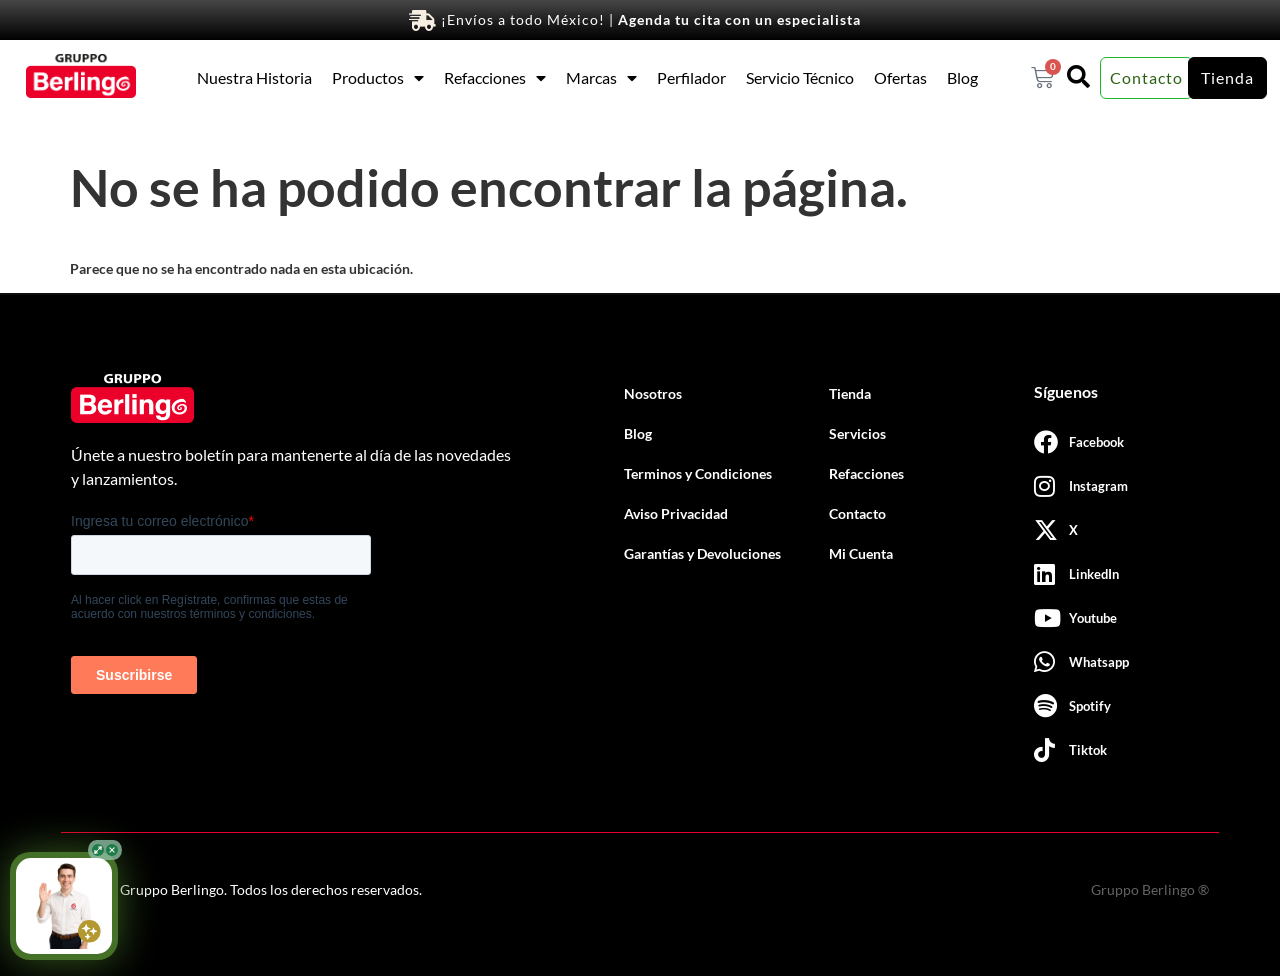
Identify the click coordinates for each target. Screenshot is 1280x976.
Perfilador (691, 77)
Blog (962, 77)
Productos (378, 78)
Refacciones (495, 78)
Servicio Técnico (800, 77)
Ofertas (900, 77)
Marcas (601, 78)
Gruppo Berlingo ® (1150, 889)
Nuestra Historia (254, 77)
